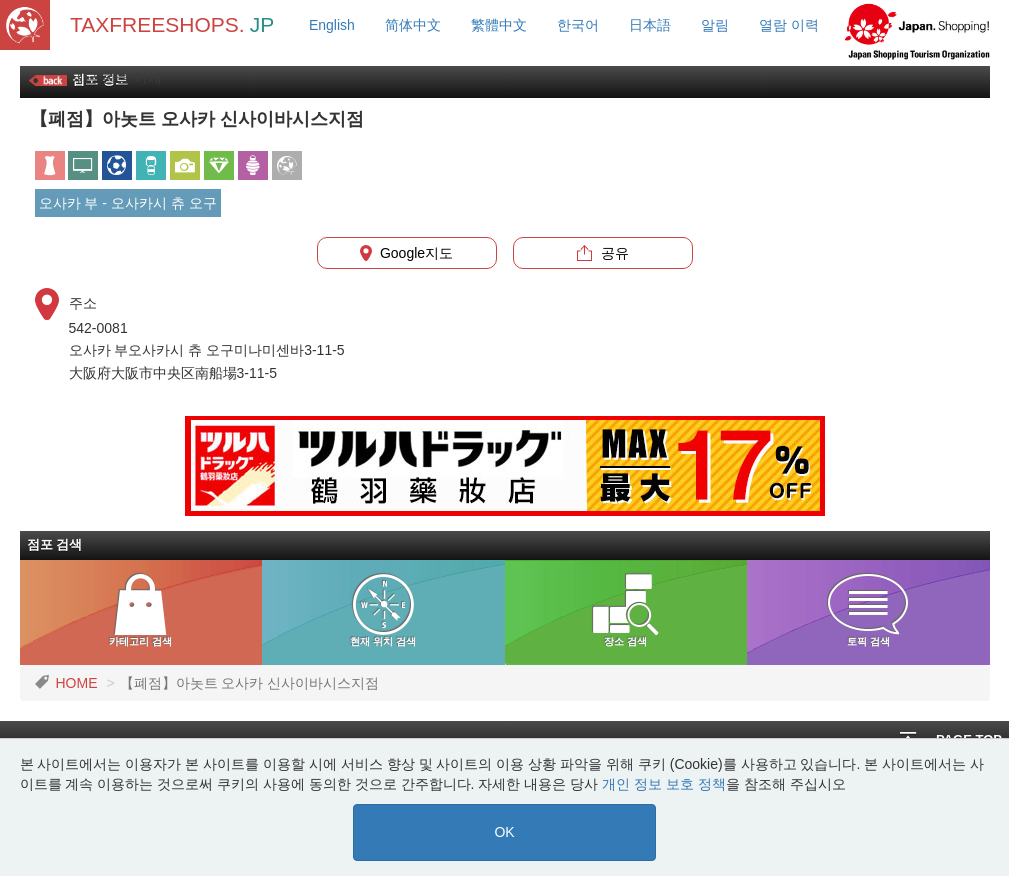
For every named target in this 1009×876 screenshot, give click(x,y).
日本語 (650, 25)
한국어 (578, 25)
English (332, 25)
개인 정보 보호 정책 (664, 784)
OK (504, 832)
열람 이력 (789, 25)
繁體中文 (499, 25)
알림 (715, 25)
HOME (77, 683)
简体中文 (413, 25)
